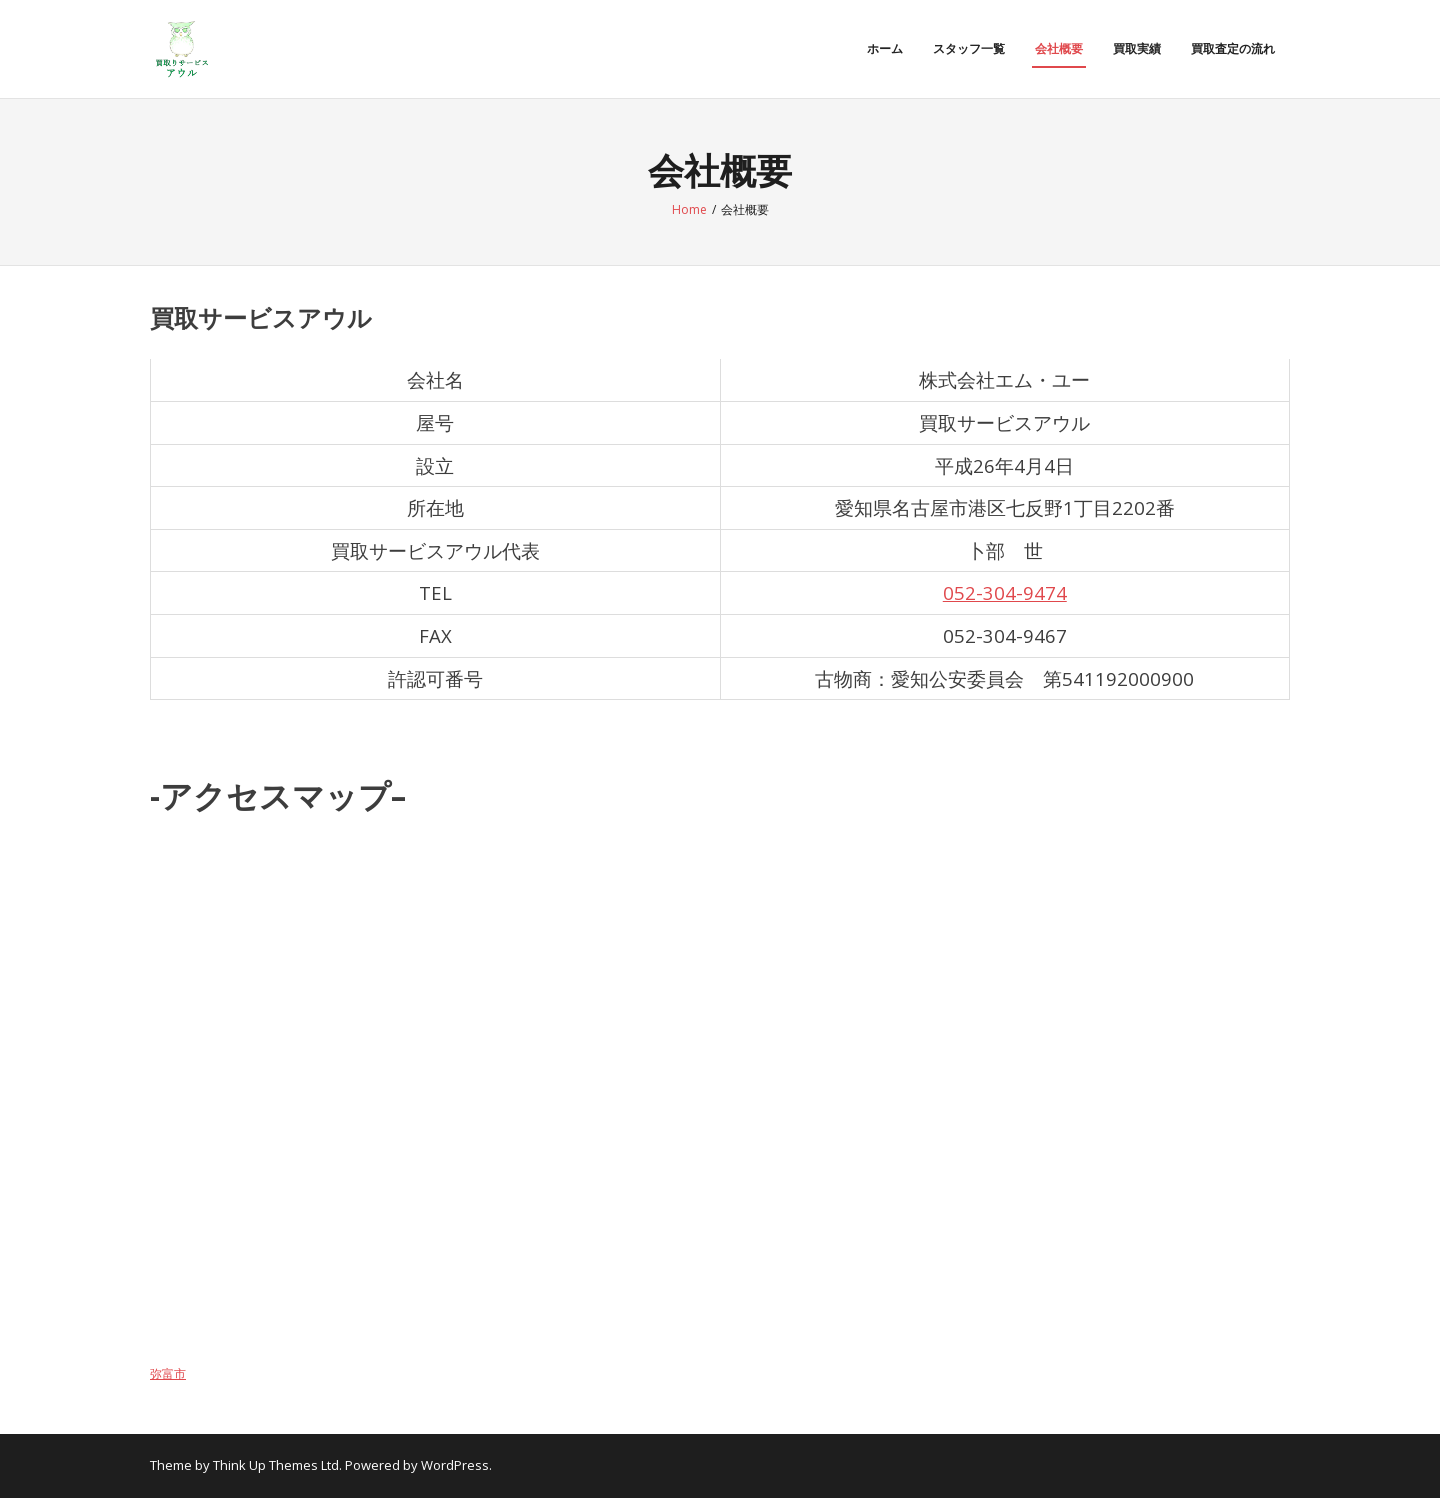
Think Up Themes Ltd (276, 1465)
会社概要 (1059, 48)
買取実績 (1137, 48)
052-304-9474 (1005, 592)
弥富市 (168, 1373)
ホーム (885, 48)
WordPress (455, 1465)
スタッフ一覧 (969, 48)
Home (689, 209)
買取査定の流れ (1233, 48)
